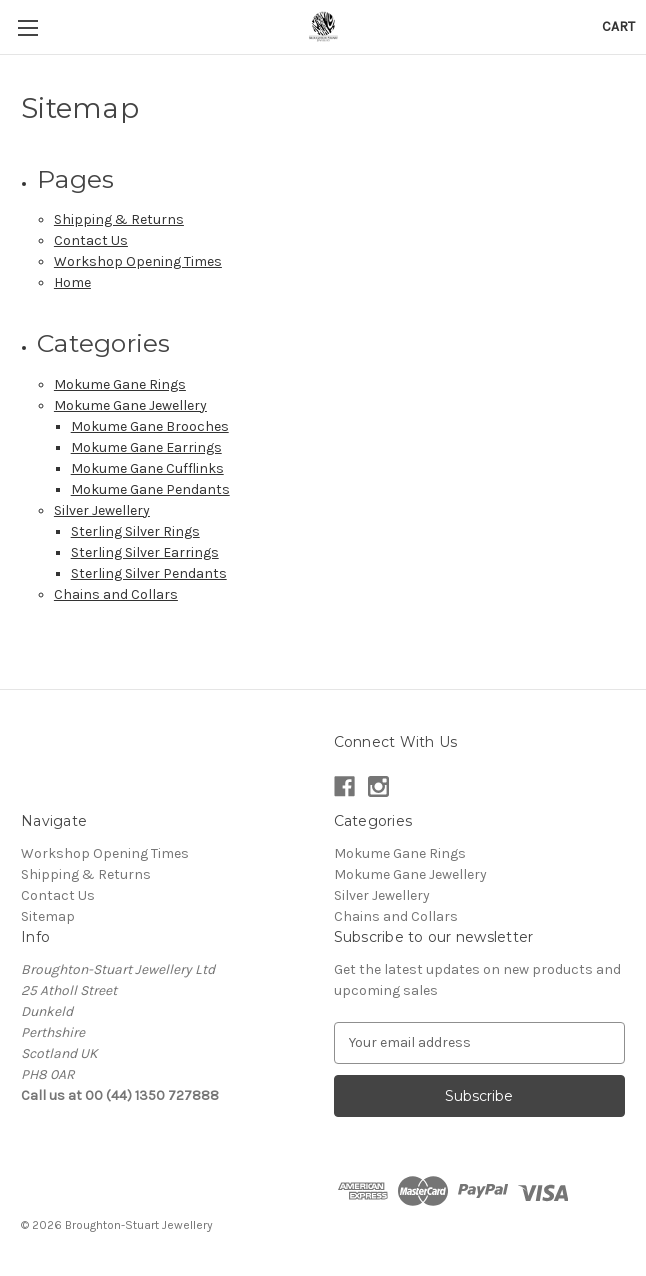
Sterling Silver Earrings (145, 552)
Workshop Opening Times (138, 261)
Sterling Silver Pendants (149, 573)
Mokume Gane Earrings (146, 447)
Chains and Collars (116, 594)
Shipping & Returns (119, 219)
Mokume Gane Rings (120, 384)
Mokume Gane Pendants (150, 489)
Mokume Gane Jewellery (130, 405)
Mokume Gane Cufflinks (147, 468)
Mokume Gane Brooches (150, 426)
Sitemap (48, 916)
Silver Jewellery (102, 510)
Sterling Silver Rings (135, 531)
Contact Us (91, 240)
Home (72, 282)
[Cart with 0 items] (618, 26)
